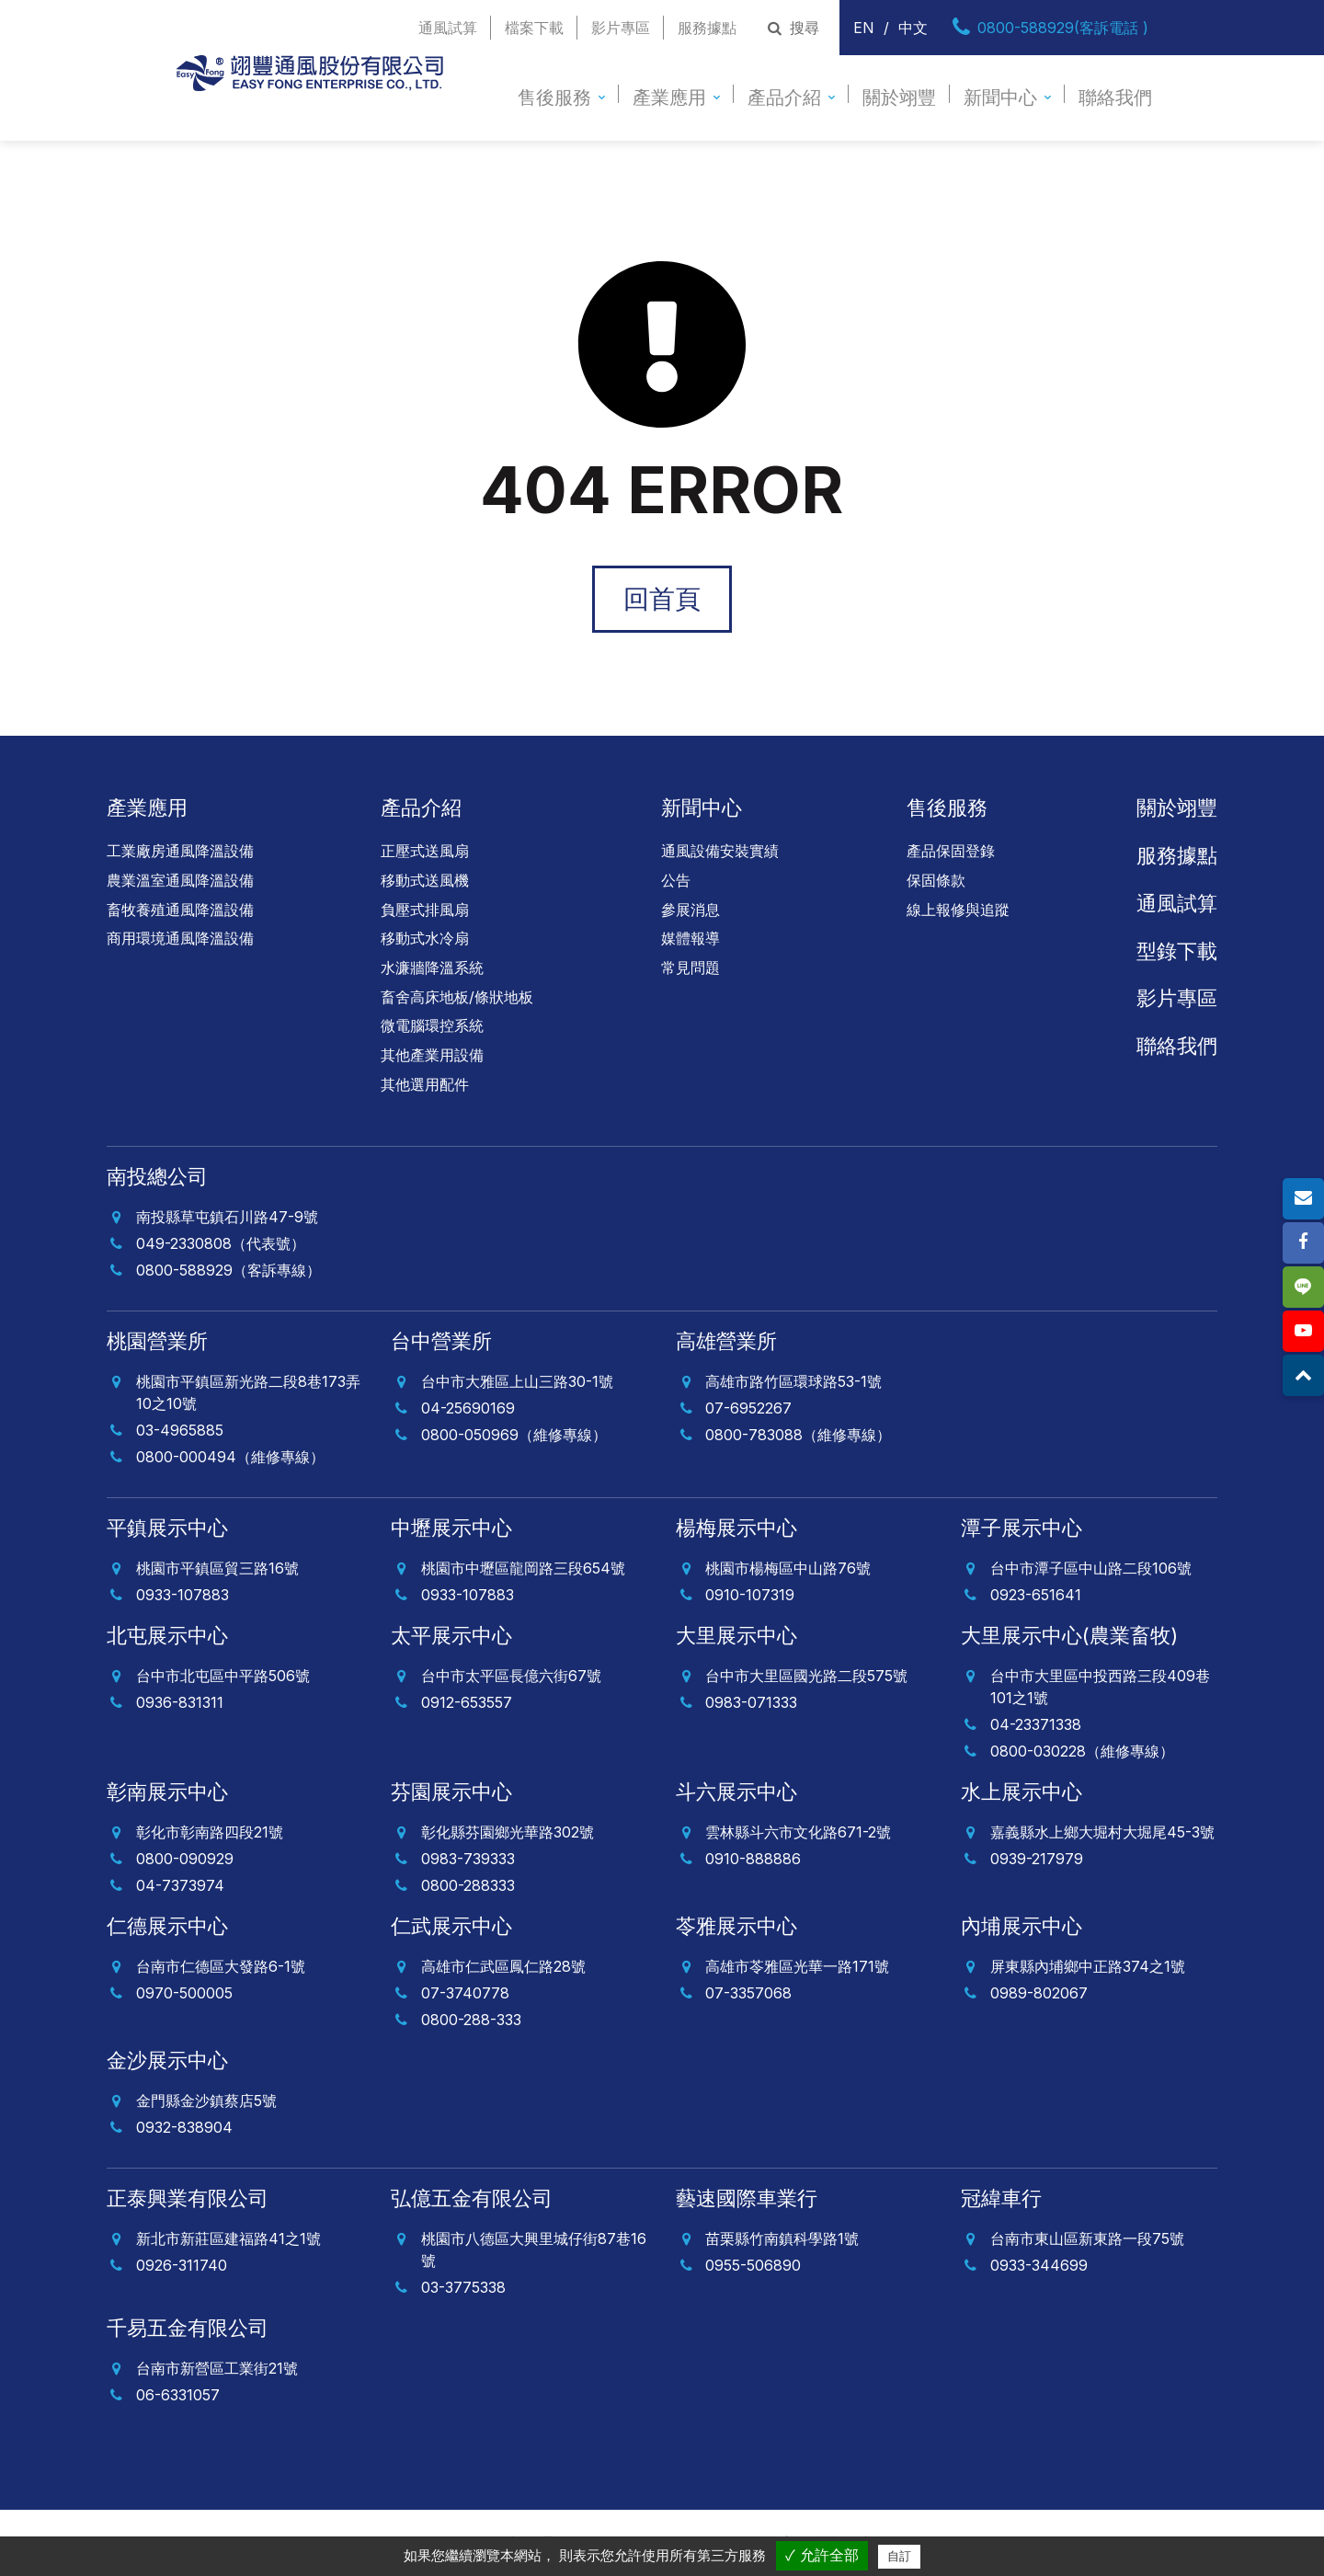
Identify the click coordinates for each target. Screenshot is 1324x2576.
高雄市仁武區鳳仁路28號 (503, 1966)
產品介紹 (784, 97)
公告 (676, 880)
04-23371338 (1035, 1724)
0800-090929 (185, 1858)
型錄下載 (1176, 951)
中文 (913, 27)
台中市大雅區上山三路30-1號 (517, 1381)
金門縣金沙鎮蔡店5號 (206, 2100)
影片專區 (620, 27)
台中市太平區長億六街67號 (511, 1675)
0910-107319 (749, 1595)
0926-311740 (181, 2265)
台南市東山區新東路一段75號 (1087, 2238)
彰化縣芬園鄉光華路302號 (507, 1832)
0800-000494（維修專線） (230, 1457)
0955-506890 (753, 2265)
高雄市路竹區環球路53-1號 (793, 1381)
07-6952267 (748, 1408)
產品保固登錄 (951, 850)
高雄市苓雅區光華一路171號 (797, 1966)
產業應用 (669, 97)
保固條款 (936, 880)
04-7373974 (180, 1885)
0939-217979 (1036, 1858)
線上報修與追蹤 (958, 909)
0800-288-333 (471, 2019)
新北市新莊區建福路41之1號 (228, 2238)
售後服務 (554, 97)
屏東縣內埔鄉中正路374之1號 (1087, 1966)
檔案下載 (534, 27)
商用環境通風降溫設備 (180, 938)
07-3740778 (465, 1993)
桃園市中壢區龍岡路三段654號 (523, 1568)
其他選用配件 (425, 1084)
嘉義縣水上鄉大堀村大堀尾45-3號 (1102, 1832)
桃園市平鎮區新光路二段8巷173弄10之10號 (248, 1392)
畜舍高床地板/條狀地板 (457, 997)
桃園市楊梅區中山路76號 (788, 1568)
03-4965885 (179, 1430)
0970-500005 (184, 1993)
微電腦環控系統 (432, 1025)
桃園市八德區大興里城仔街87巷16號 (533, 2249)
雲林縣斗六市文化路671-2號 (798, 1832)
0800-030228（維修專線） (1082, 1751)
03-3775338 (463, 2287)
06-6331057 (178, 2395)
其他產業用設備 (432, 1055)
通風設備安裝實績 (720, 850)
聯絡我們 (1115, 97)
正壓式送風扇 (425, 850)
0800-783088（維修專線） (798, 1434)
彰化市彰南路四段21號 (209, 1832)
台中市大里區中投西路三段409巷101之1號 (1100, 1686)
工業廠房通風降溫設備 (180, 850)
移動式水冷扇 (425, 938)
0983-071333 (751, 1702)
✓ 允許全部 (821, 2555)
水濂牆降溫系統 (432, 967)
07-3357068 (748, 1993)
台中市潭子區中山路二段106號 (1091, 1568)
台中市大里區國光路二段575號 (806, 1675)
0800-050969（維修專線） (514, 1434)
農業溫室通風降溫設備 (180, 880)
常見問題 (690, 967)
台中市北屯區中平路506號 (223, 1675)
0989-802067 (1039, 1993)
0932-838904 (184, 2127)
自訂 (899, 2556)
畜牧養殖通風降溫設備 (180, 909)
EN (863, 27)
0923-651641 (1035, 1595)
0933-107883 (182, 1595)
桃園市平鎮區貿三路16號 (217, 1568)
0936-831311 (179, 1702)
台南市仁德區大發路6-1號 (220, 1966)
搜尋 (791, 27)
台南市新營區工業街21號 (217, 2368)
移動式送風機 (425, 880)
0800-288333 (468, 1885)
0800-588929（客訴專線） (228, 1270)
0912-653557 (466, 1702)
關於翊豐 (899, 97)
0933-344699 (1039, 2265)
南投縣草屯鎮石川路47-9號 (227, 1217)
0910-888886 (753, 1858)
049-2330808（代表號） (220, 1243)
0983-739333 (468, 1858)
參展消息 (690, 909)
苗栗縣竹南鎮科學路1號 (782, 2238)
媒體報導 (690, 938)
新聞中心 (1000, 97)
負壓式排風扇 (425, 909)
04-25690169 (468, 1408)
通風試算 (447, 27)
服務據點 (707, 27)
